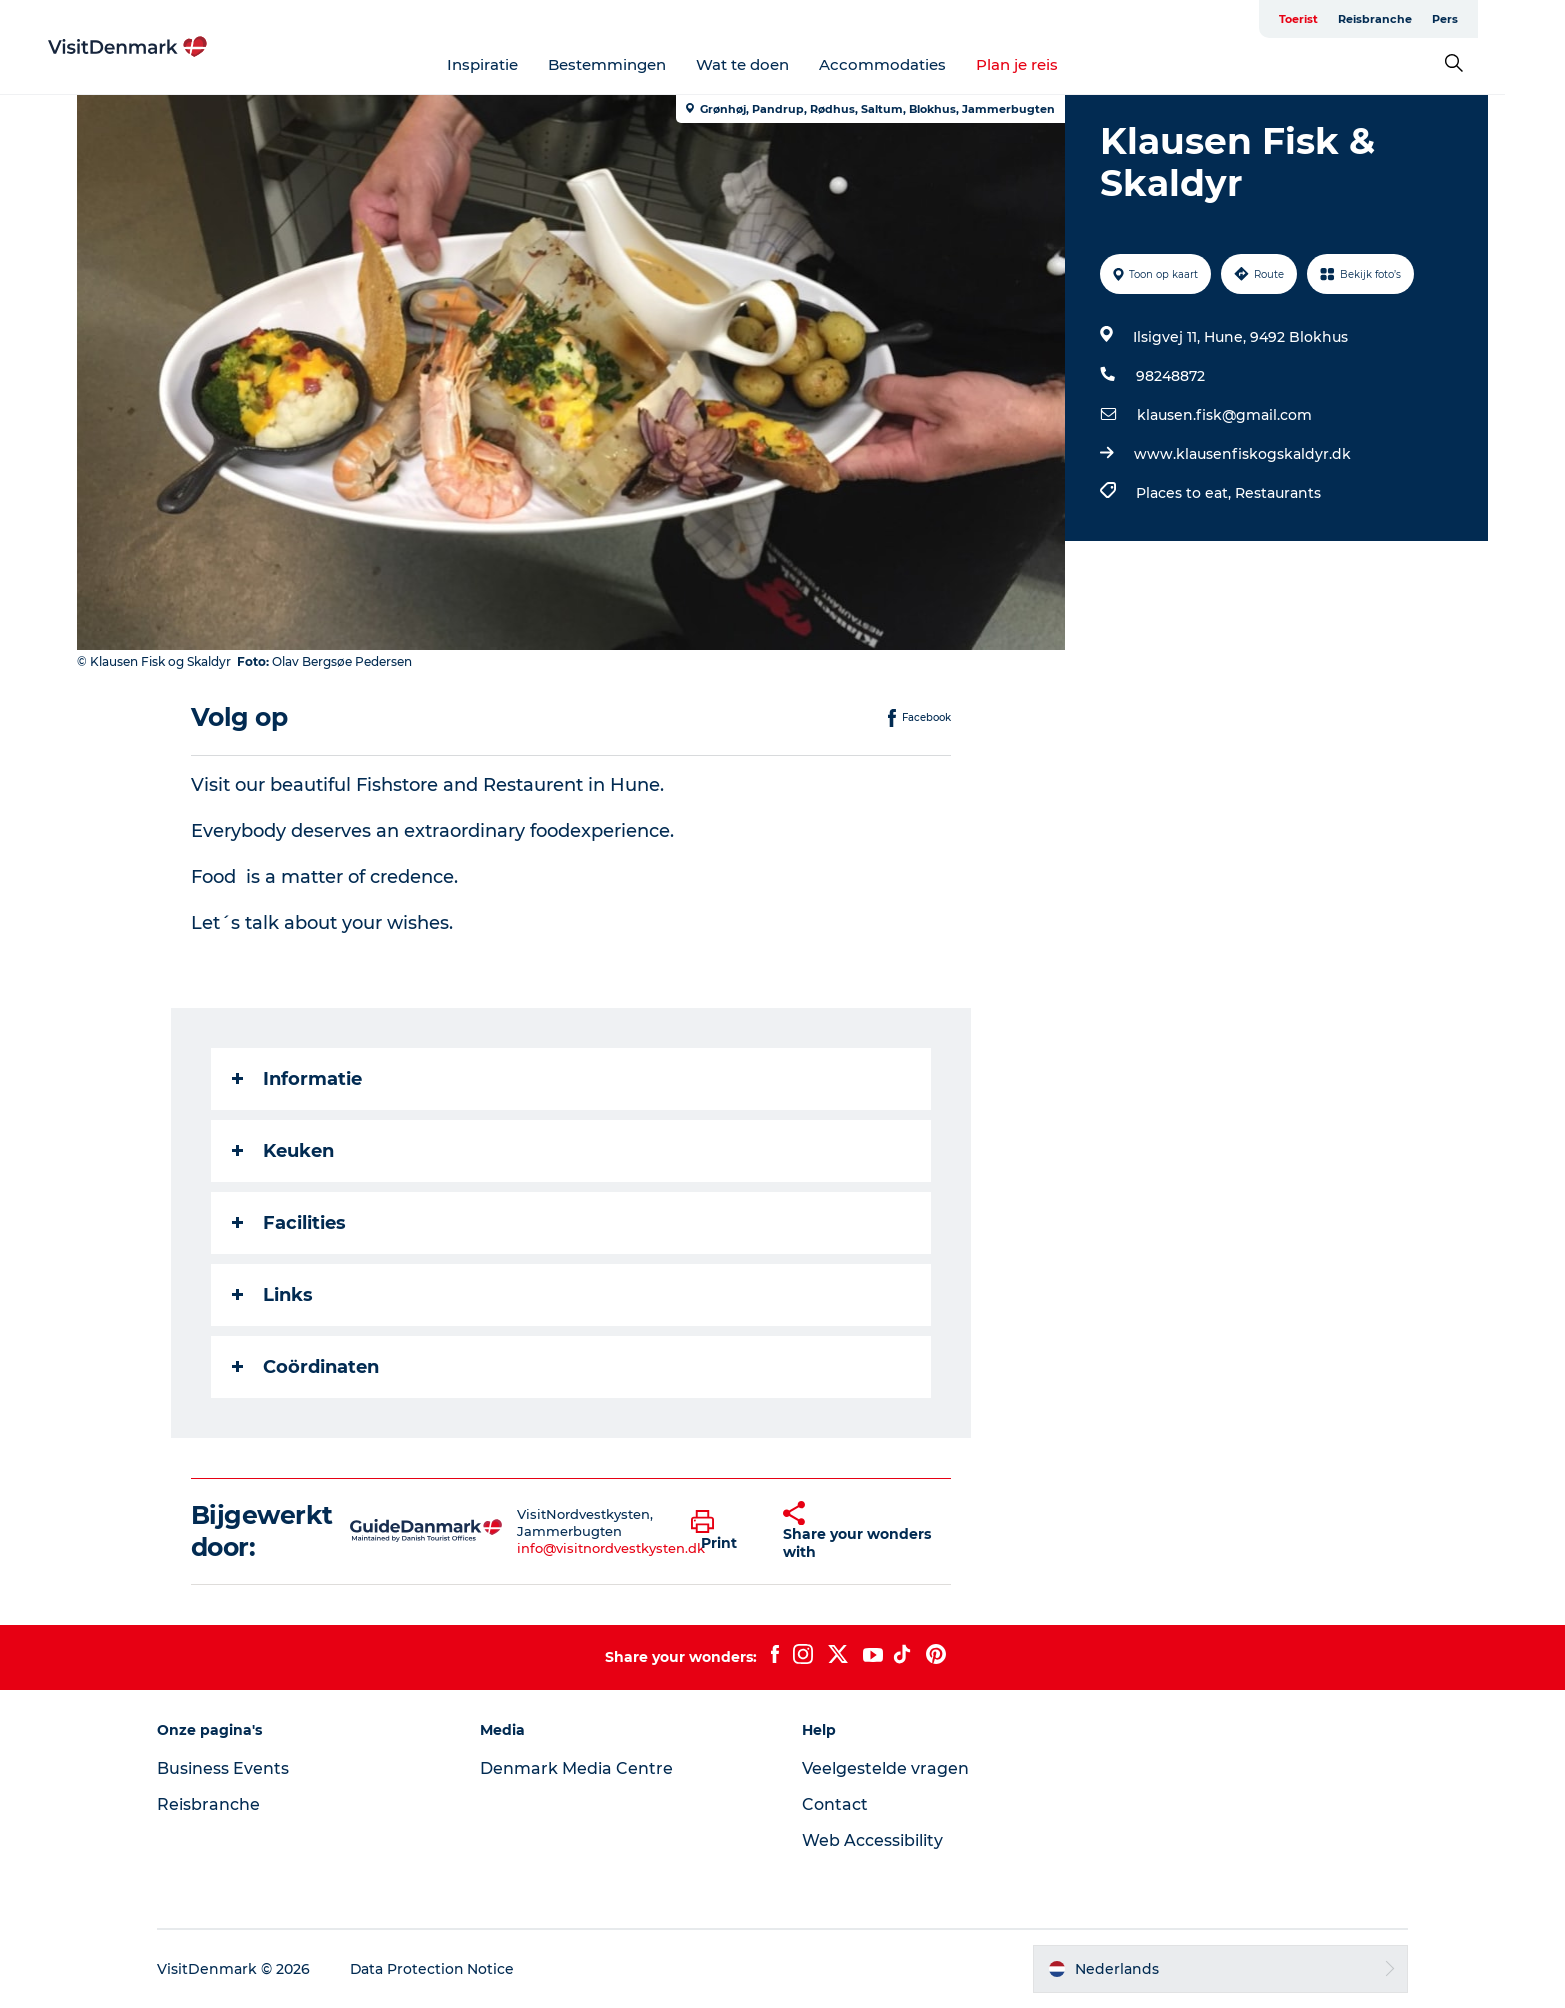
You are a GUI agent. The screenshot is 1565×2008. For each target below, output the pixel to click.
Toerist (1328, 19)
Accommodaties (912, 64)
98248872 (1170, 376)
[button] (723, 1531)
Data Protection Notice (439, 1969)
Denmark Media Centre (579, 1768)
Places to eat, (1185, 493)
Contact (836, 1804)
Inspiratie (512, 64)
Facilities (289, 1223)
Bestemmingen (637, 64)
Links (272, 1295)
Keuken (283, 1151)
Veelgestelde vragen (886, 1768)
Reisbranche (1405, 19)
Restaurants (1278, 493)
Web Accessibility (873, 1840)
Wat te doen (772, 64)
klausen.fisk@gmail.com (1224, 415)
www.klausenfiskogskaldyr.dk (1242, 454)
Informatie (297, 1079)
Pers (1475, 19)
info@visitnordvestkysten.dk (612, 1548)
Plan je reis (1047, 64)
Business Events (229, 1768)
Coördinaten (305, 1367)
